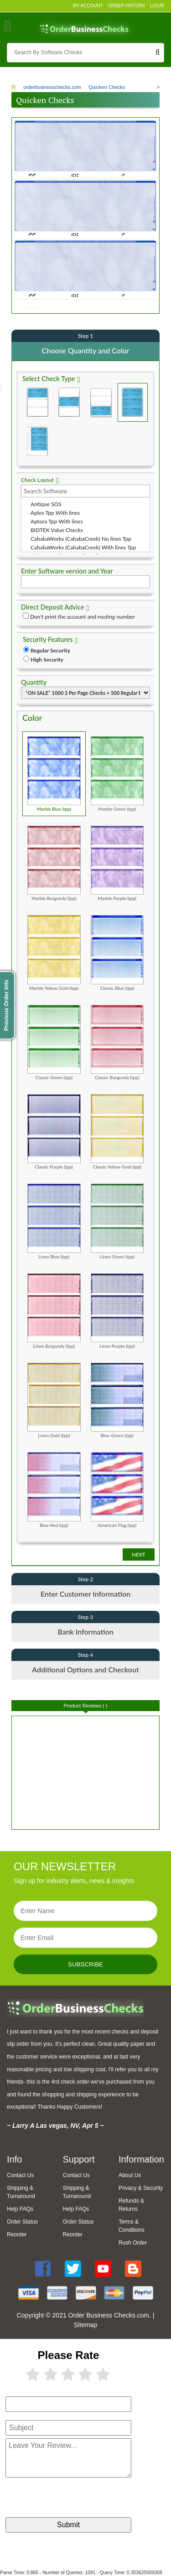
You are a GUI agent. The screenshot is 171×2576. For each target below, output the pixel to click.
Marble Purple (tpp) (117, 862)
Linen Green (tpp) (117, 1220)
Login (157, 5)
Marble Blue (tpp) (54, 773)
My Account (88, 5)
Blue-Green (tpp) (117, 1399)
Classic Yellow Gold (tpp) (117, 1131)
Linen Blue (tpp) (54, 1220)
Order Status (22, 2221)
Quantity (34, 682)
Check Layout (37, 479)
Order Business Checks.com (108, 2314)
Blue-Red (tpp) (54, 1489)
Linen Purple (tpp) (117, 1310)
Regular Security (50, 650)
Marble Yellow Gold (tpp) (54, 952)
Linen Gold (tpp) (54, 1399)
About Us (130, 2175)
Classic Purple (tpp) (54, 1131)
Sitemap (85, 2324)
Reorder (16, 2234)
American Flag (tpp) (117, 1489)
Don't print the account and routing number (82, 616)
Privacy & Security (141, 2187)
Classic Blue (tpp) (117, 952)
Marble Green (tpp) (117, 773)
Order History (126, 5)
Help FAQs (20, 2208)
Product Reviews (86, 1705)
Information (141, 2159)
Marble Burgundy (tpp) (54, 862)
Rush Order (133, 2242)
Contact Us (20, 2175)
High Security (47, 659)
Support (78, 2159)
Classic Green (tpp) (54, 1041)
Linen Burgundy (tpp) (54, 1310)
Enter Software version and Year (67, 570)
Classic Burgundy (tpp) (117, 1041)
